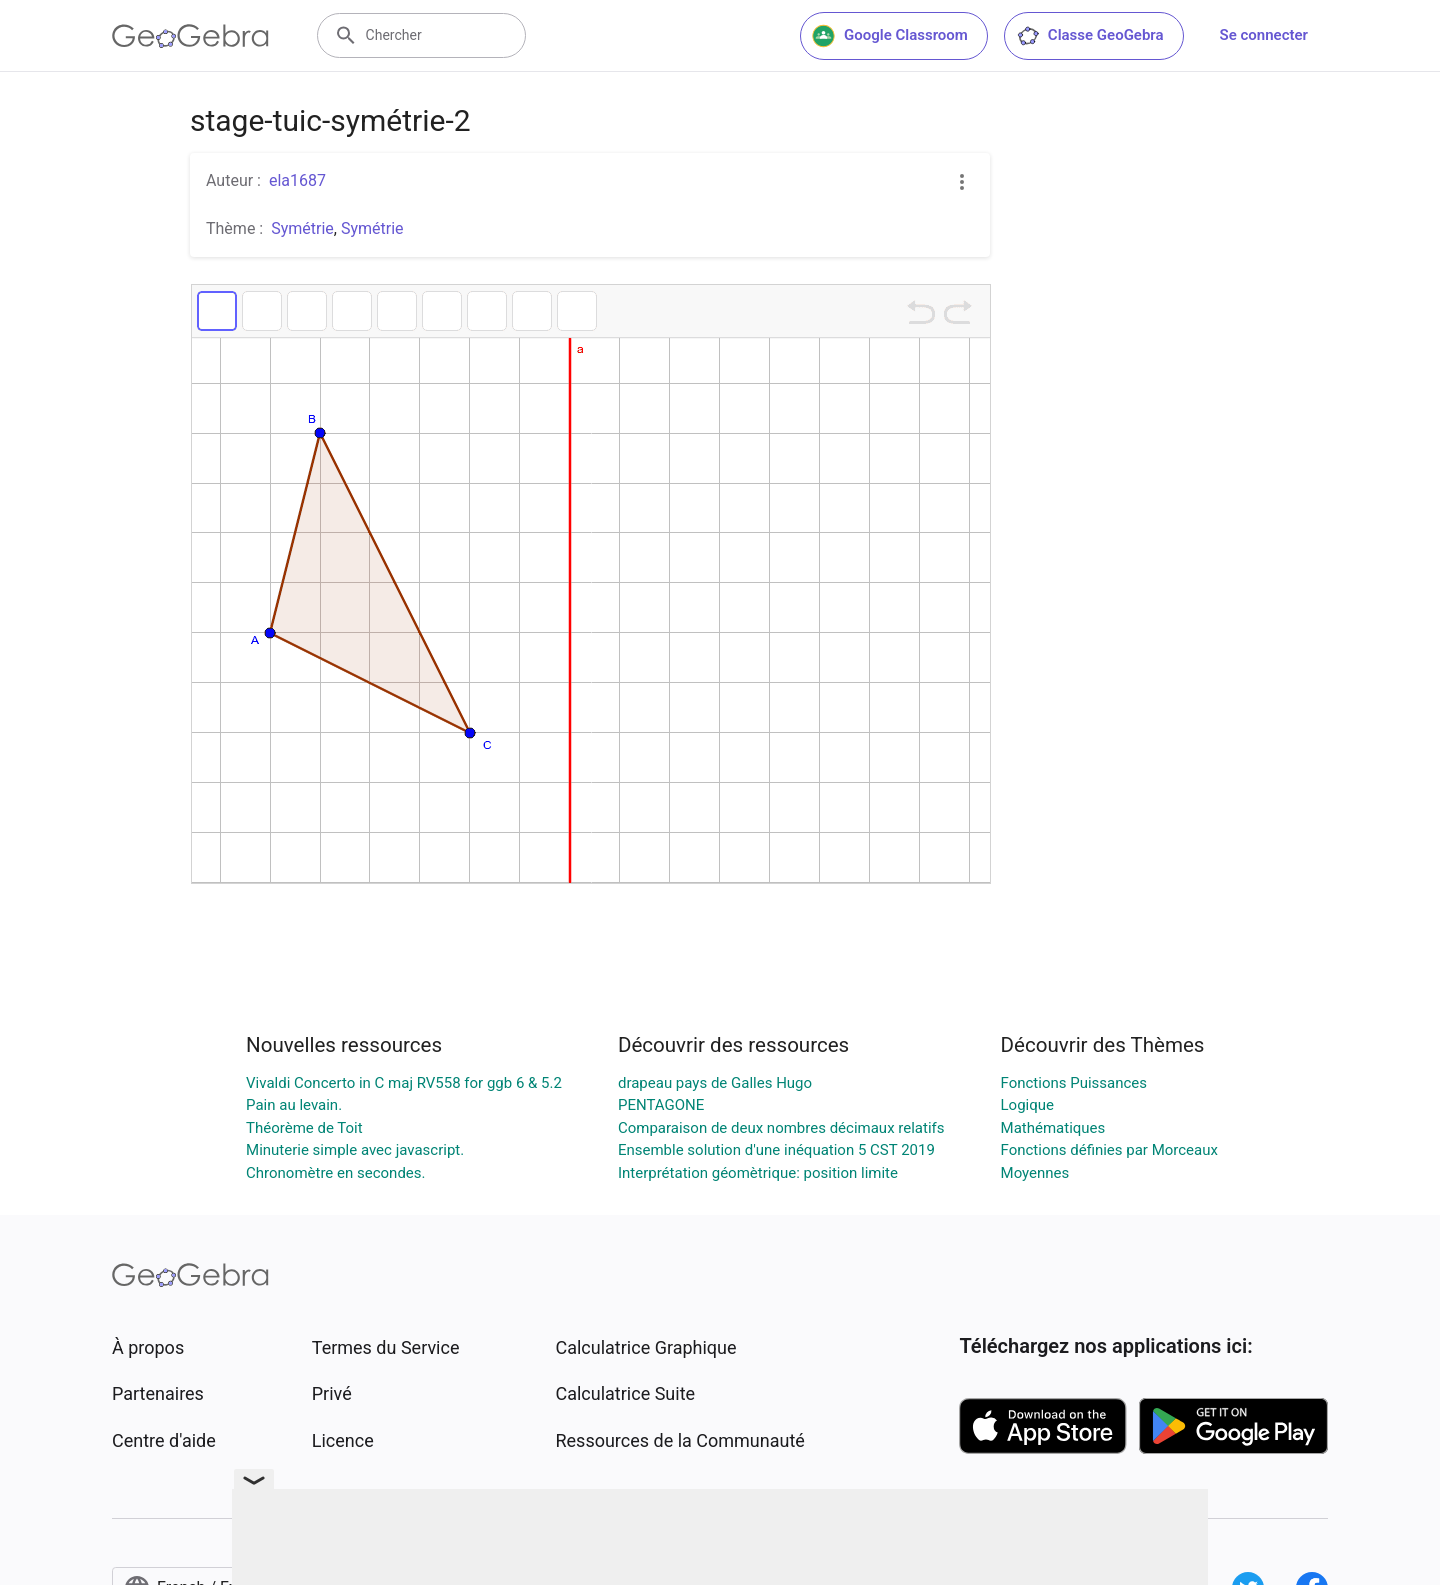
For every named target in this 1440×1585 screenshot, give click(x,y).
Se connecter (1264, 35)
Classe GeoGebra (1090, 36)
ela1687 (297, 180)
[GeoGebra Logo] (190, 36)
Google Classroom (890, 36)
